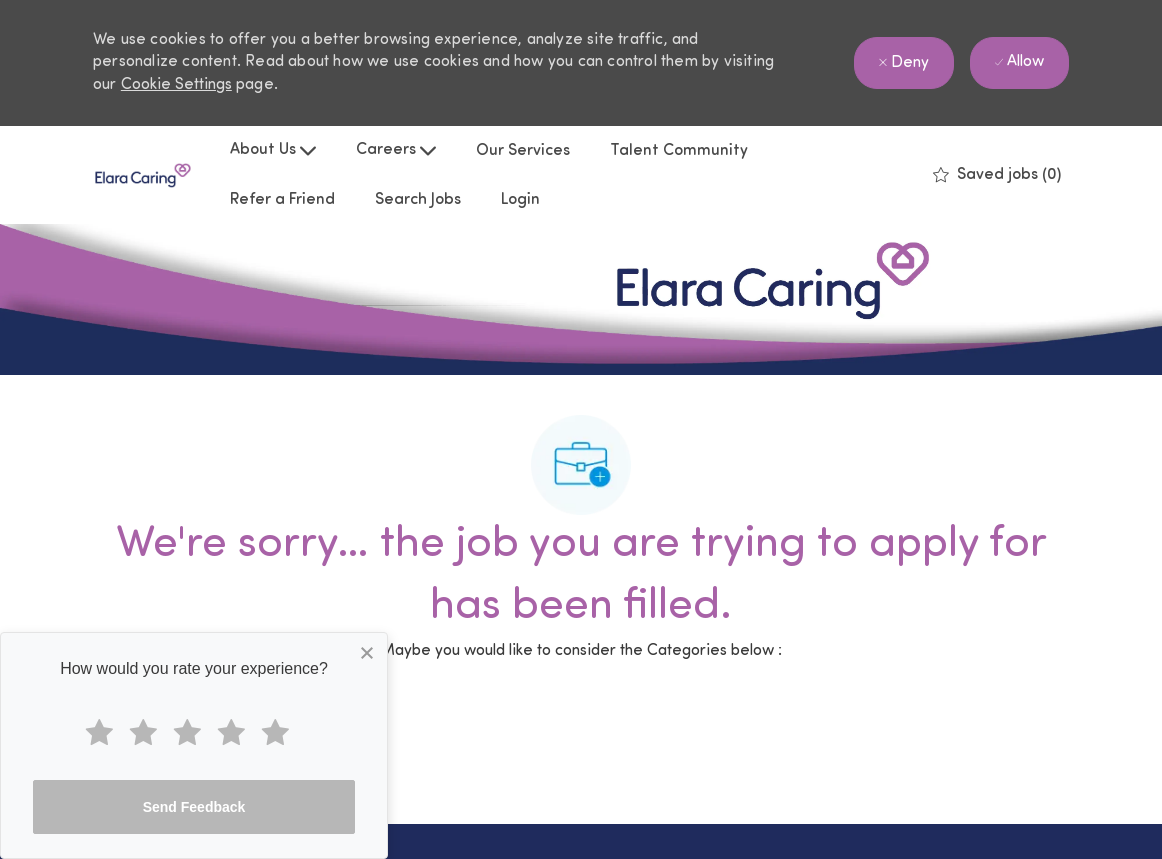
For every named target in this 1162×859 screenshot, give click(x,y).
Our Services (523, 151)
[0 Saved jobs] (997, 175)
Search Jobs (418, 200)
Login (520, 200)
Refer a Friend (282, 200)
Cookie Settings (176, 85)
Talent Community (679, 151)
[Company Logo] (143, 175)
